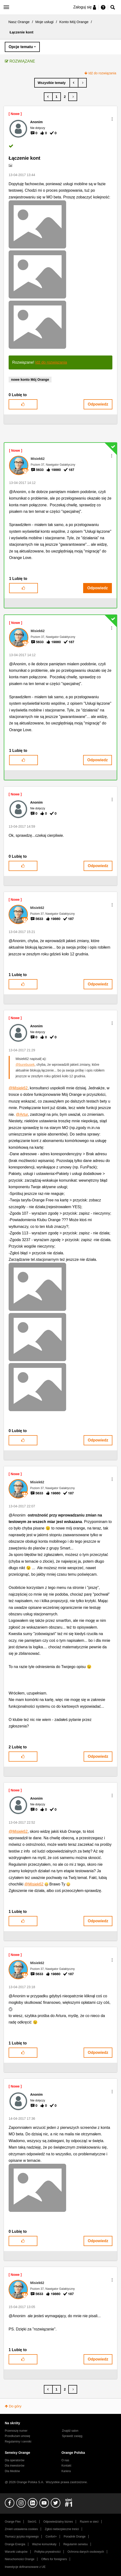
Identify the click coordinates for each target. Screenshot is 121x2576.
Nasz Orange (18, 22)
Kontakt (66, 2465)
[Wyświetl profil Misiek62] (38, 459)
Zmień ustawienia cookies (21, 2529)
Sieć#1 (32, 2521)
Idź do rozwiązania (102, 73)
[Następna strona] (72, 96)
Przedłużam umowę (17, 2436)
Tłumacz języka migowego (22, 2536)
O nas (65, 2460)
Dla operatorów (14, 2460)
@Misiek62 (18, 1088)
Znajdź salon (70, 2430)
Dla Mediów (12, 2471)
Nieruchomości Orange (19, 2559)
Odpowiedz (98, 404)
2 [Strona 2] (65, 97)
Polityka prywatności (48, 2551)
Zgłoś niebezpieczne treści (62, 2529)
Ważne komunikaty (44, 2544)
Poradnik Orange (75, 2536)
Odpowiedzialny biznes (58, 2521)
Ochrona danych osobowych (86, 2551)
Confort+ (51, 2536)
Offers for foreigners (54, 2559)
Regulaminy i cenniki (18, 2441)
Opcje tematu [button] (21, 47)
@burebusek (25, 1064)
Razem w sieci (89, 2521)
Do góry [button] (15, 2406)
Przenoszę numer (16, 2430)
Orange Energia (15, 2544)
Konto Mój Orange (74, 22)
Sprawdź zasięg (72, 2436)
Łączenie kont (24, 158)
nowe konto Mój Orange (30, 379)
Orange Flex (13, 2521)
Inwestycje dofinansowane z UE (25, 2567)
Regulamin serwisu (75, 2544)
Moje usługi (44, 22)
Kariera (66, 2471)
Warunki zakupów (16, 2551)
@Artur (22, 1114)
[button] (112, 119)
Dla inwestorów (14, 2465)
